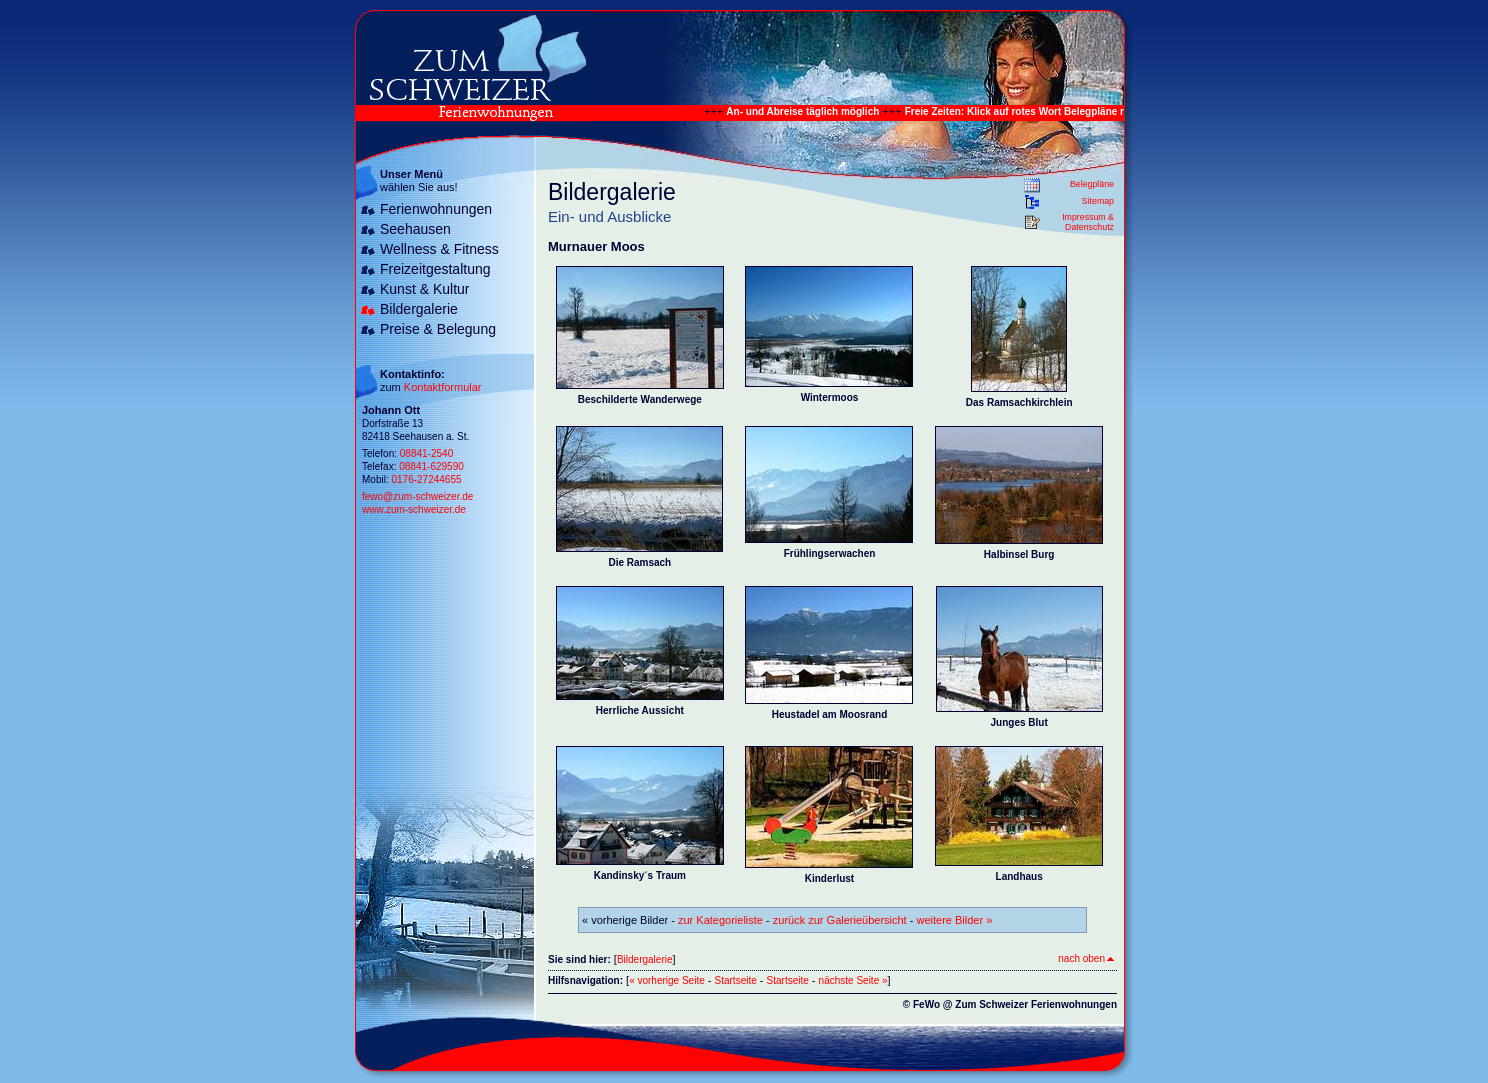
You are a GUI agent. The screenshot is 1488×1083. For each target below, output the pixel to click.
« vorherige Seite (667, 980)
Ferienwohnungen (436, 209)
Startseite (736, 980)
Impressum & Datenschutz (1088, 222)
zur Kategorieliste (720, 920)
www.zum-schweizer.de (414, 509)
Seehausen (415, 229)
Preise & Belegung (438, 329)
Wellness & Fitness (439, 249)
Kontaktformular (443, 387)
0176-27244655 (426, 479)
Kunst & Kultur (425, 289)
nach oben (1086, 958)
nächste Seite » (853, 980)
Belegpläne (1092, 184)
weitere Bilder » (954, 920)
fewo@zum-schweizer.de (417, 496)
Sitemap (1098, 201)
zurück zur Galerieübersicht (840, 920)
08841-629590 (431, 466)
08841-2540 (426, 453)
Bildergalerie (419, 309)
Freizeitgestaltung (435, 269)
